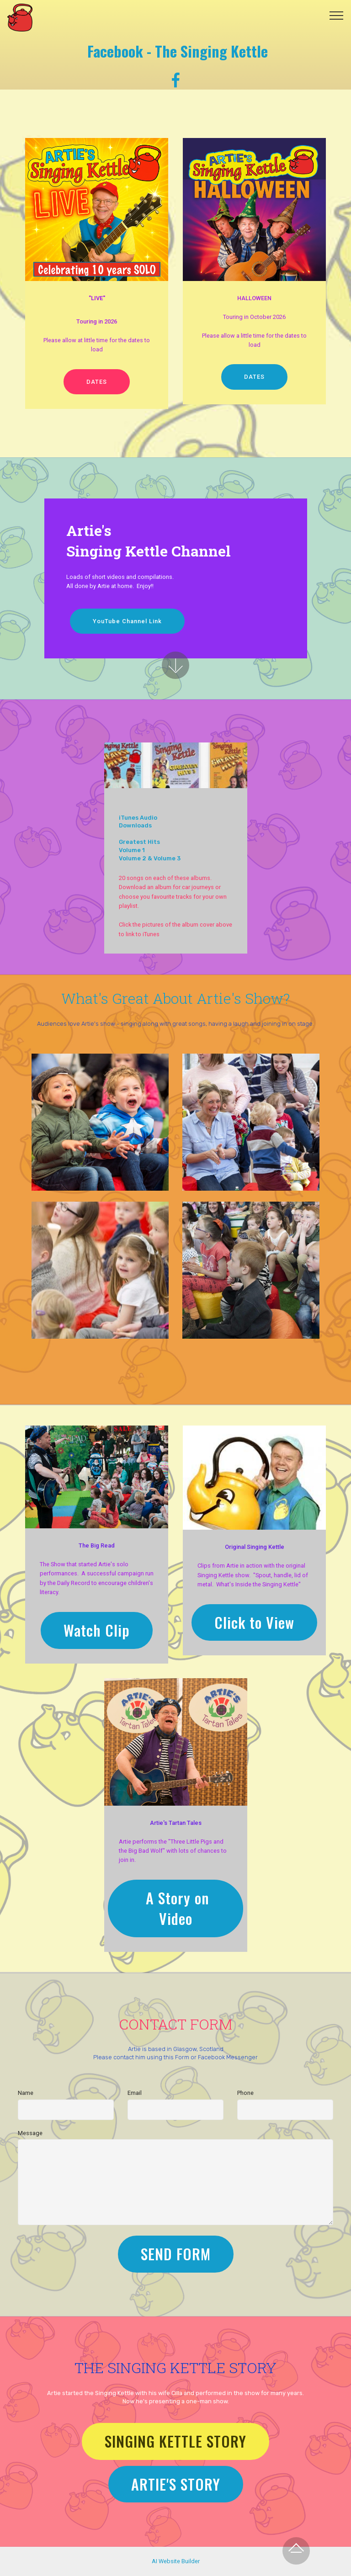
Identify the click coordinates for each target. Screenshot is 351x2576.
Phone (245, 2092)
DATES (96, 381)
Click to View (254, 1622)
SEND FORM (176, 2253)
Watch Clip (97, 1630)
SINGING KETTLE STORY (175, 2441)
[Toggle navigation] (337, 15)
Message (30, 2133)
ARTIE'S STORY (175, 2484)
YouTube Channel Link (127, 621)
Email (135, 2092)
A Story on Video (175, 1908)
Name (25, 2092)
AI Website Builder (176, 2561)
